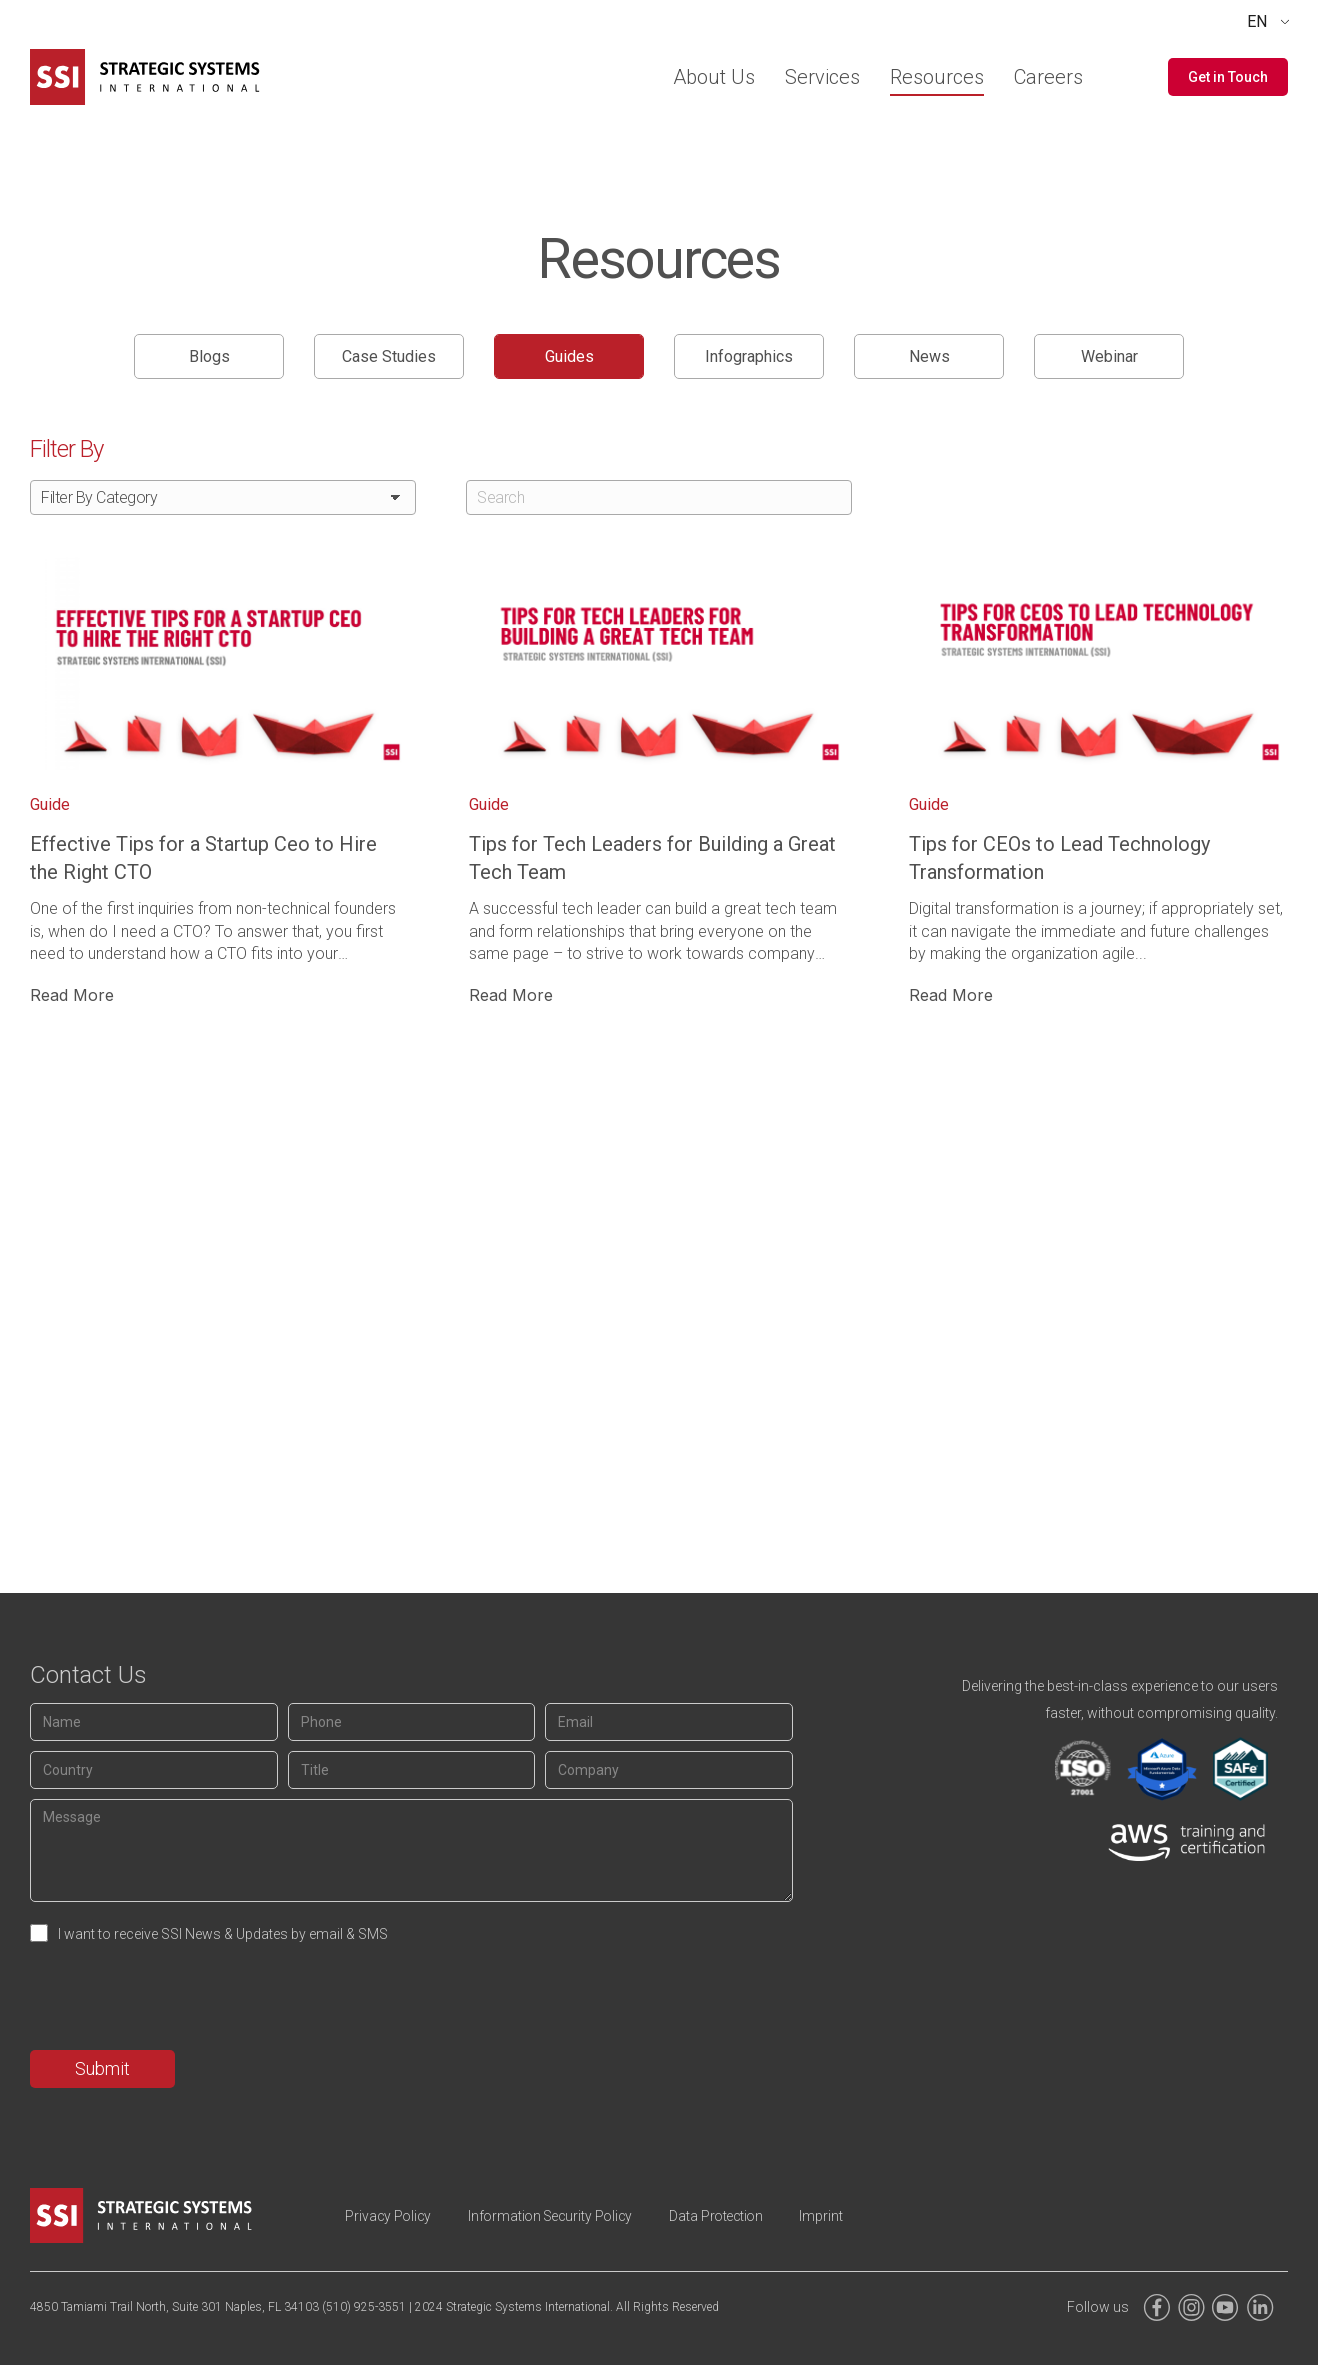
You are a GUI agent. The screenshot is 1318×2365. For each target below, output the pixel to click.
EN (1257, 21)
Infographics (749, 356)
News (929, 356)
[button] (1228, 77)
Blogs (209, 356)
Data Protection (736, 2216)
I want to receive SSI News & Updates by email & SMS (223, 1934)
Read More (72, 995)
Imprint (847, 2216)
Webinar (1109, 356)
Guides (569, 356)
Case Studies (389, 356)
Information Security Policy (561, 2216)
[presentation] (182, 2001)
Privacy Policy (391, 2216)
